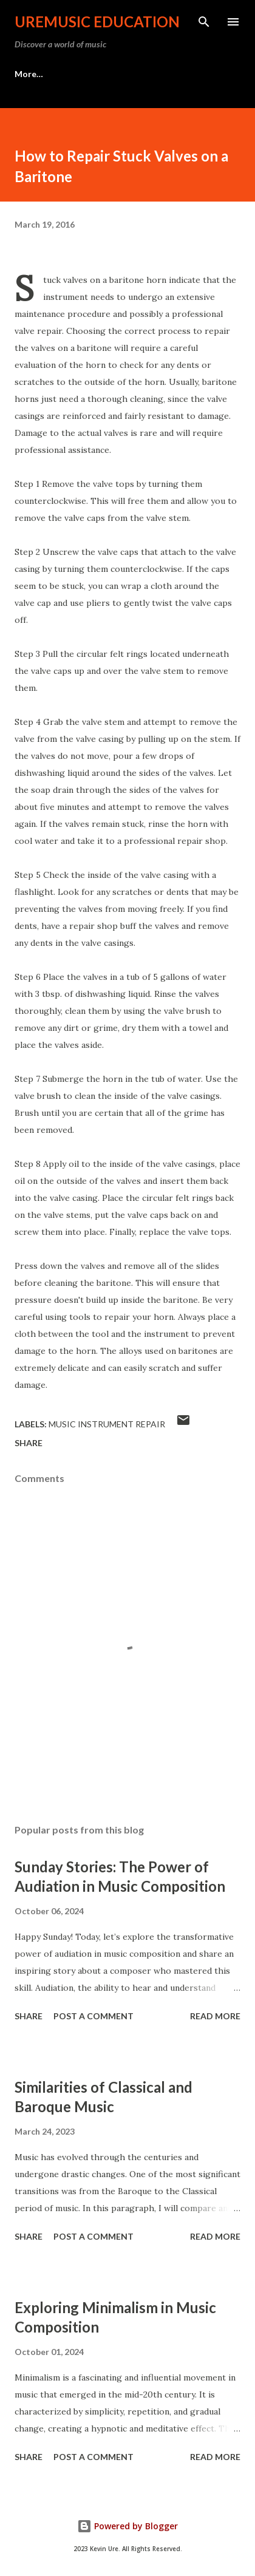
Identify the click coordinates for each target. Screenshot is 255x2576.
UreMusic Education (97, 21)
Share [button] (28, 1443)
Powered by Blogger (127, 2526)
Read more (215, 2016)
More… (29, 74)
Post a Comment (93, 2016)
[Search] (204, 22)
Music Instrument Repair (107, 1424)
